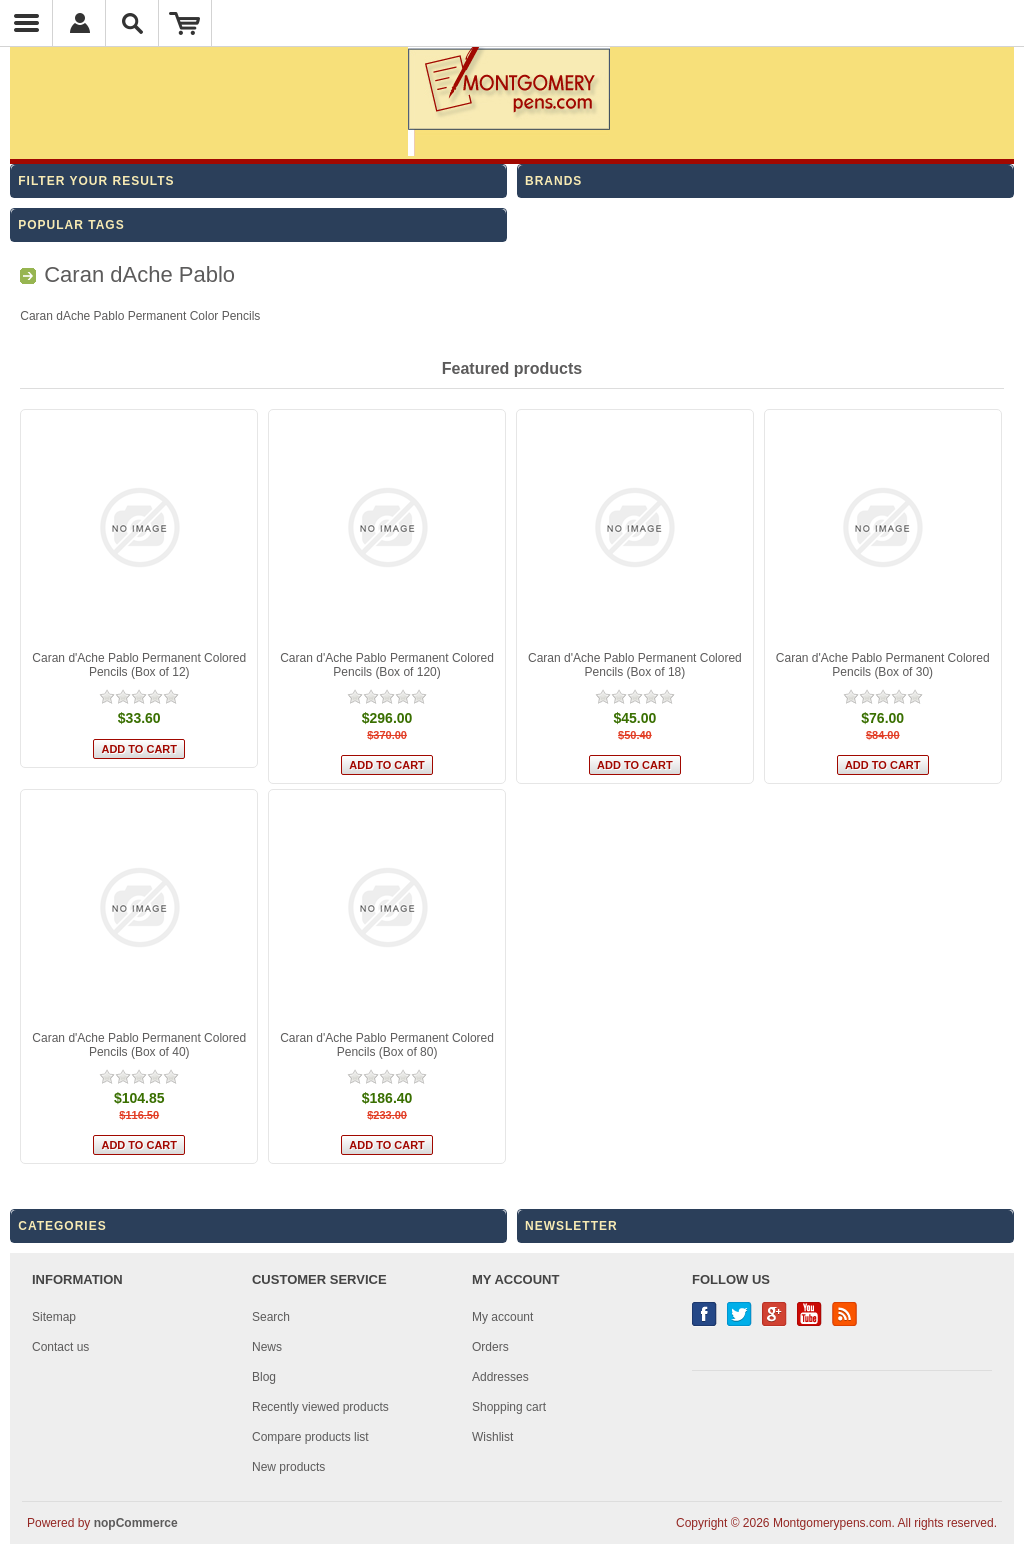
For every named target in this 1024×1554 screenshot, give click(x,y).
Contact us (60, 1347)
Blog (264, 1377)
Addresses (500, 1377)
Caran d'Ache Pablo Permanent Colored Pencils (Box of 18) (635, 665)
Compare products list (310, 1437)
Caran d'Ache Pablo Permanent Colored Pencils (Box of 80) (387, 1045)
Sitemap (54, 1317)
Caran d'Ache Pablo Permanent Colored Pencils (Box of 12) (139, 665)
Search (271, 1317)
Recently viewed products (320, 1407)
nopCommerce (136, 1523)
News (267, 1347)
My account (502, 1317)
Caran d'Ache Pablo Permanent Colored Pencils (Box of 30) (883, 665)
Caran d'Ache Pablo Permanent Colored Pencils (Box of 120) (387, 665)
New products (288, 1467)
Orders (490, 1347)
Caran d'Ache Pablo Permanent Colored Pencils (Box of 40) (139, 1045)
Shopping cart (509, 1407)
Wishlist (492, 1437)
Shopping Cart (185, 23)
